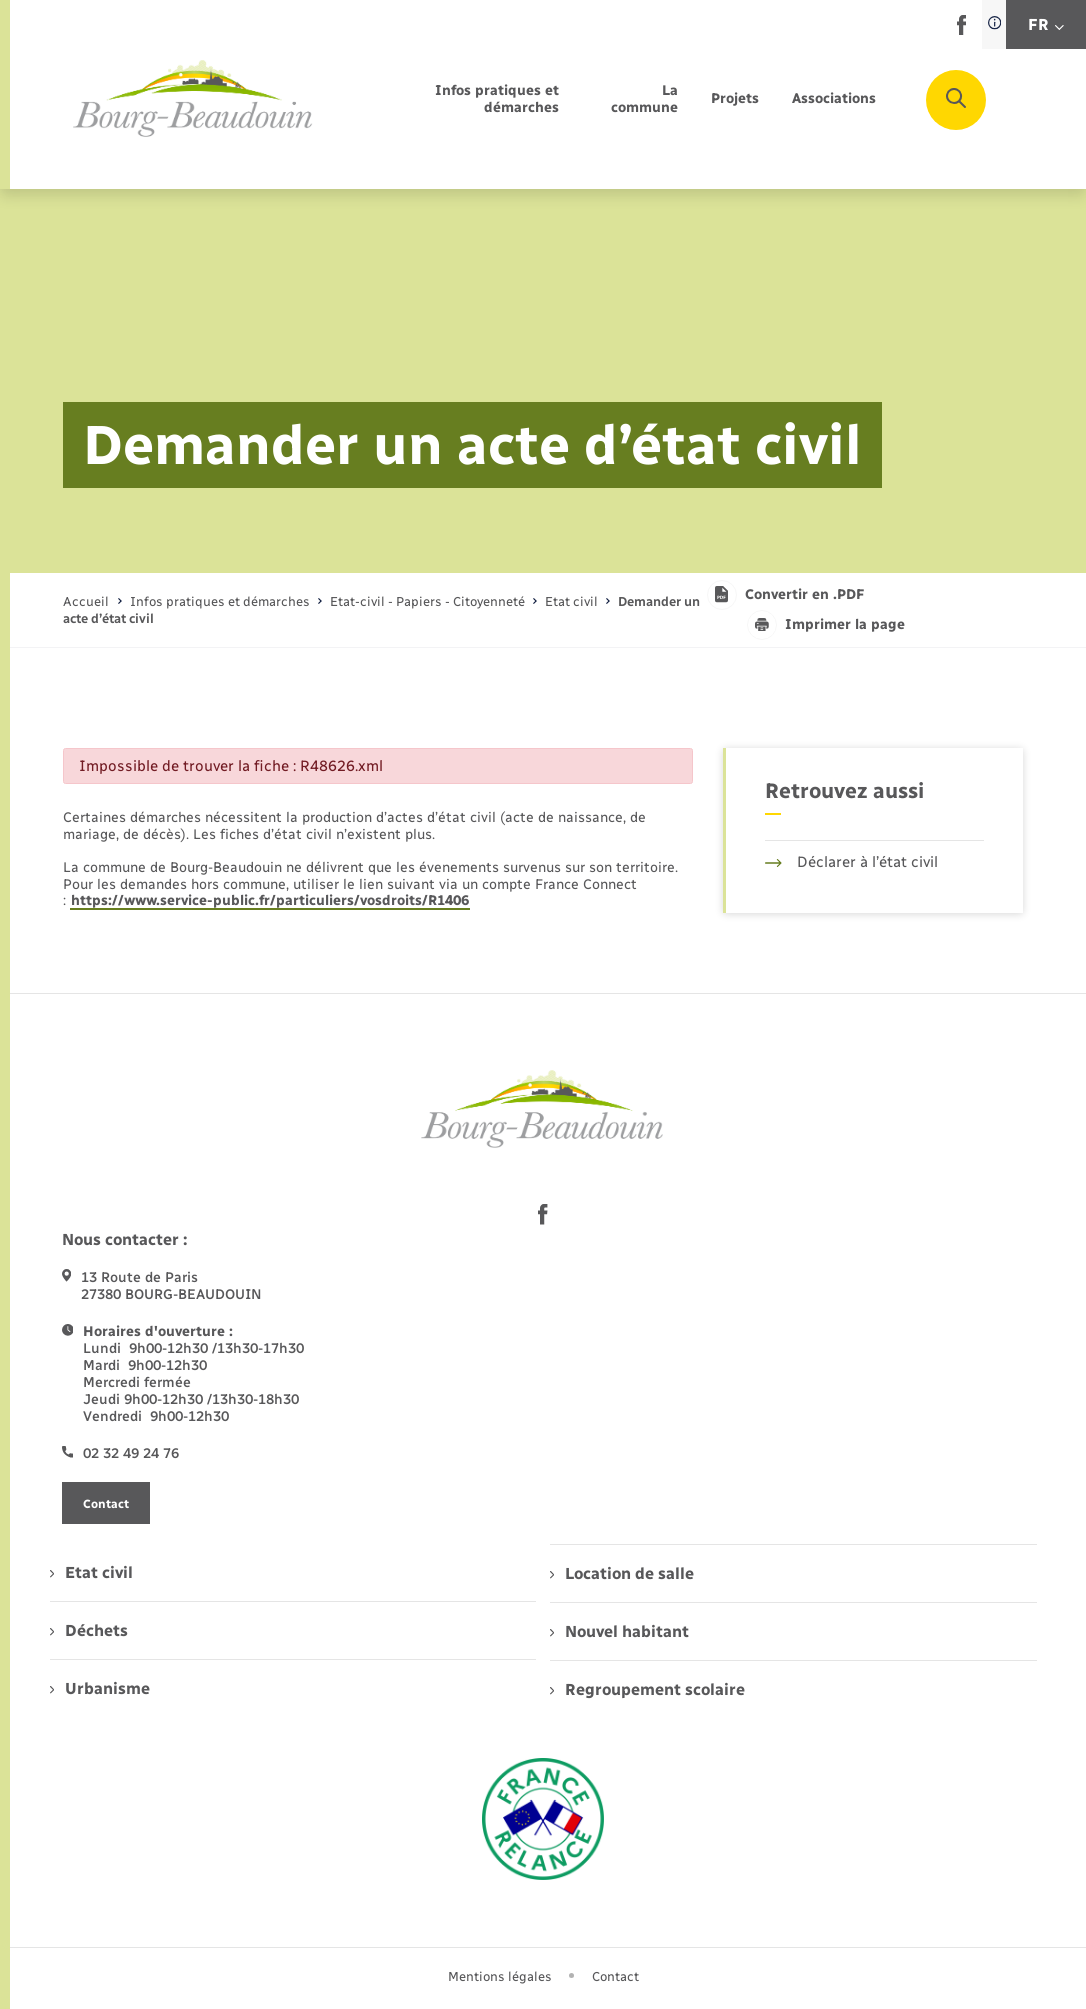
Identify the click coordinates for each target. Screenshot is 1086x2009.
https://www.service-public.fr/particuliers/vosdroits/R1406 (270, 900)
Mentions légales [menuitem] (500, 1976)
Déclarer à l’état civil (851, 862)
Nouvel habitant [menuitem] (619, 1631)
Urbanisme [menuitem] (100, 1688)
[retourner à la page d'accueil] (193, 99)
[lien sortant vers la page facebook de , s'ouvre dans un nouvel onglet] (961, 30)
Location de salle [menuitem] (622, 1573)
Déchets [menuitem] (89, 1630)
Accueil (86, 601)
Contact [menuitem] (615, 1976)
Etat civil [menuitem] (91, 1572)
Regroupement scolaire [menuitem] (647, 1689)
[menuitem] (460, 100)
